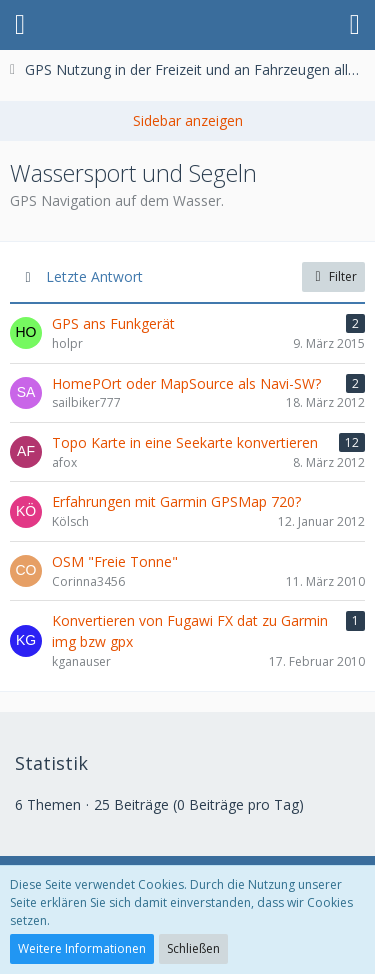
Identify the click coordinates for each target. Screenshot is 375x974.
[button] (20, 25)
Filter (333, 276)
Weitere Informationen (82, 948)
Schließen (193, 948)
